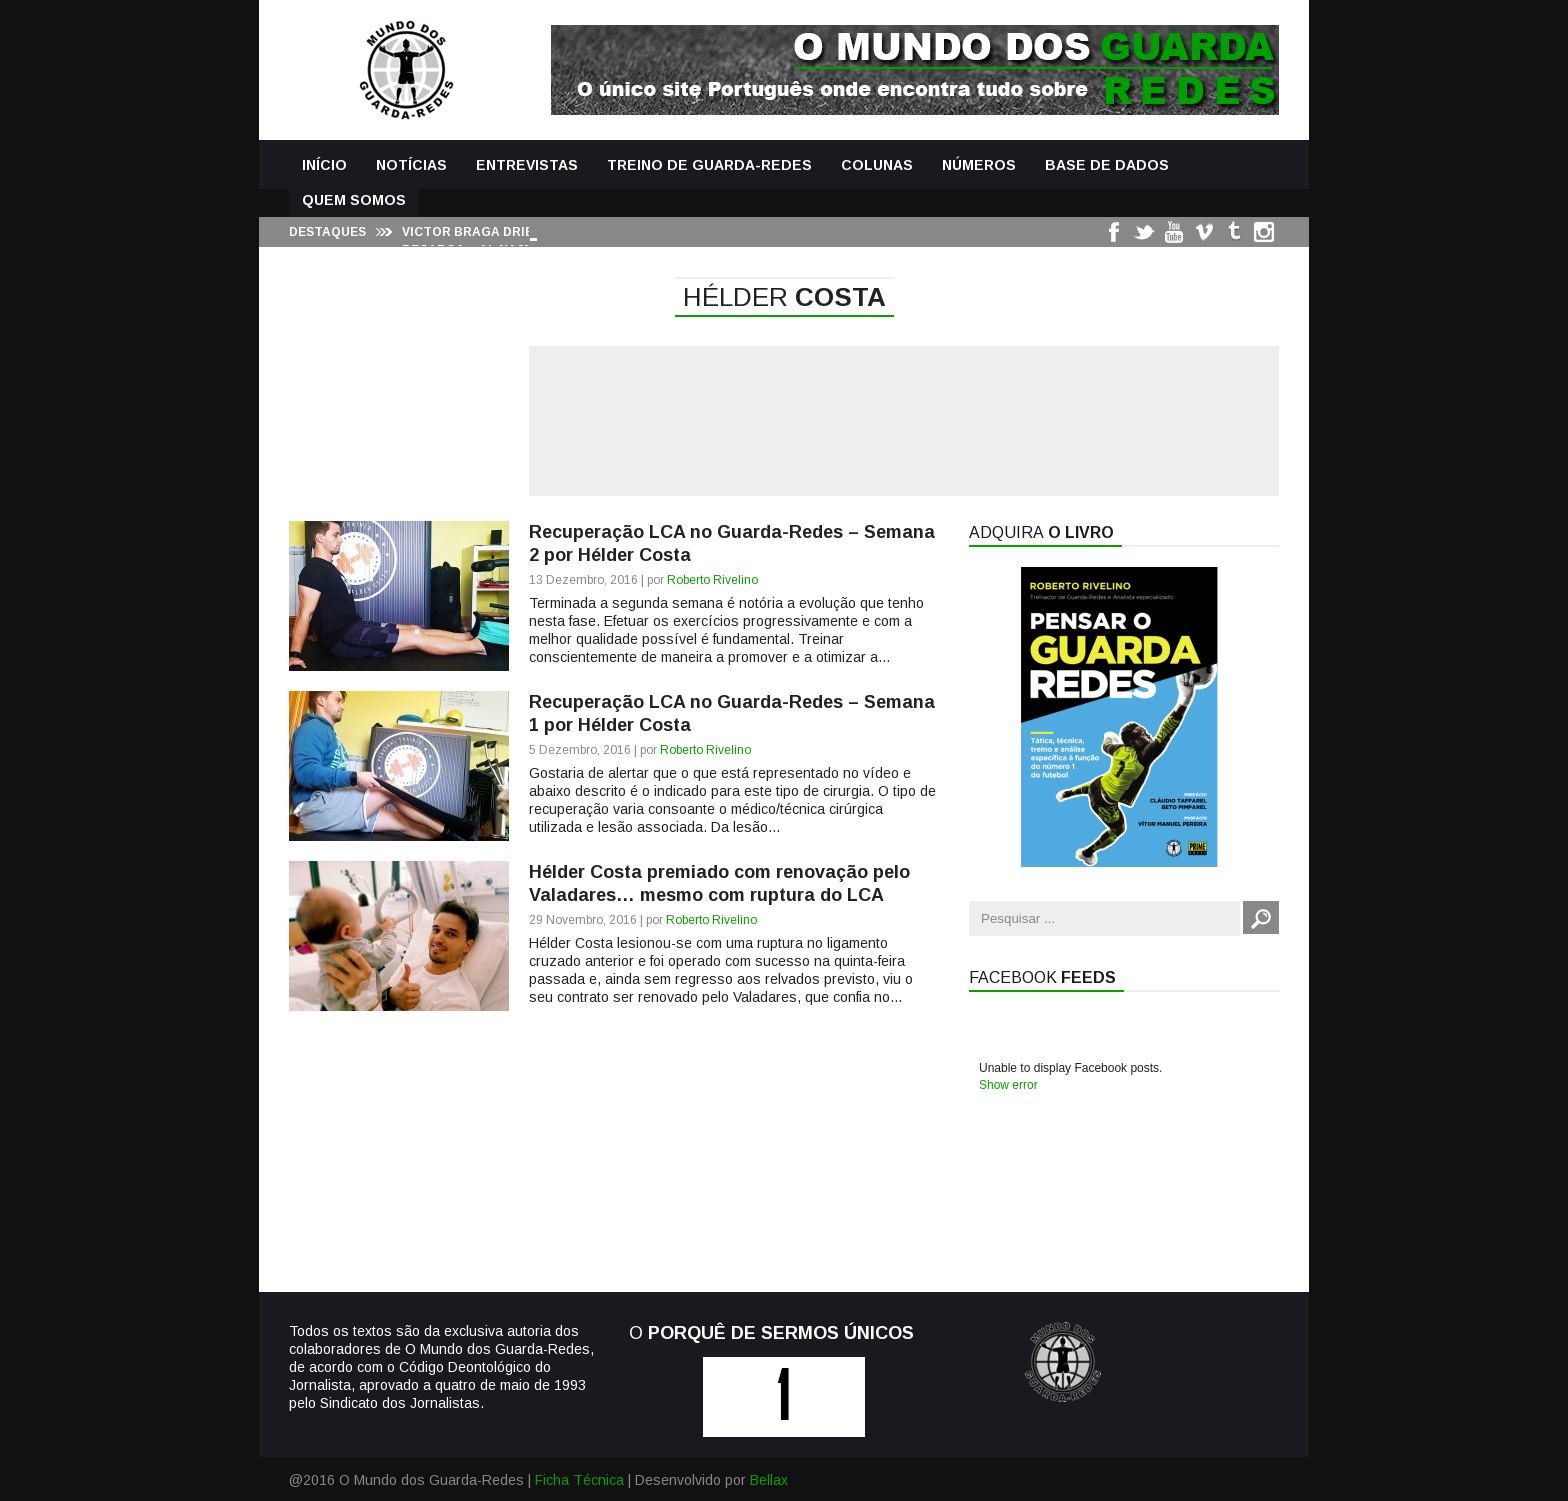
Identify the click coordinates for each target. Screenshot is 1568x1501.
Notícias (411, 165)
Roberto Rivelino (712, 580)
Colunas (877, 165)
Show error (1008, 1085)
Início (324, 165)
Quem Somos (354, 200)
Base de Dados (1107, 165)
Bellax (769, 1480)
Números (979, 165)
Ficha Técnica (579, 1480)
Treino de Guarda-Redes (709, 165)
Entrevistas (527, 165)
